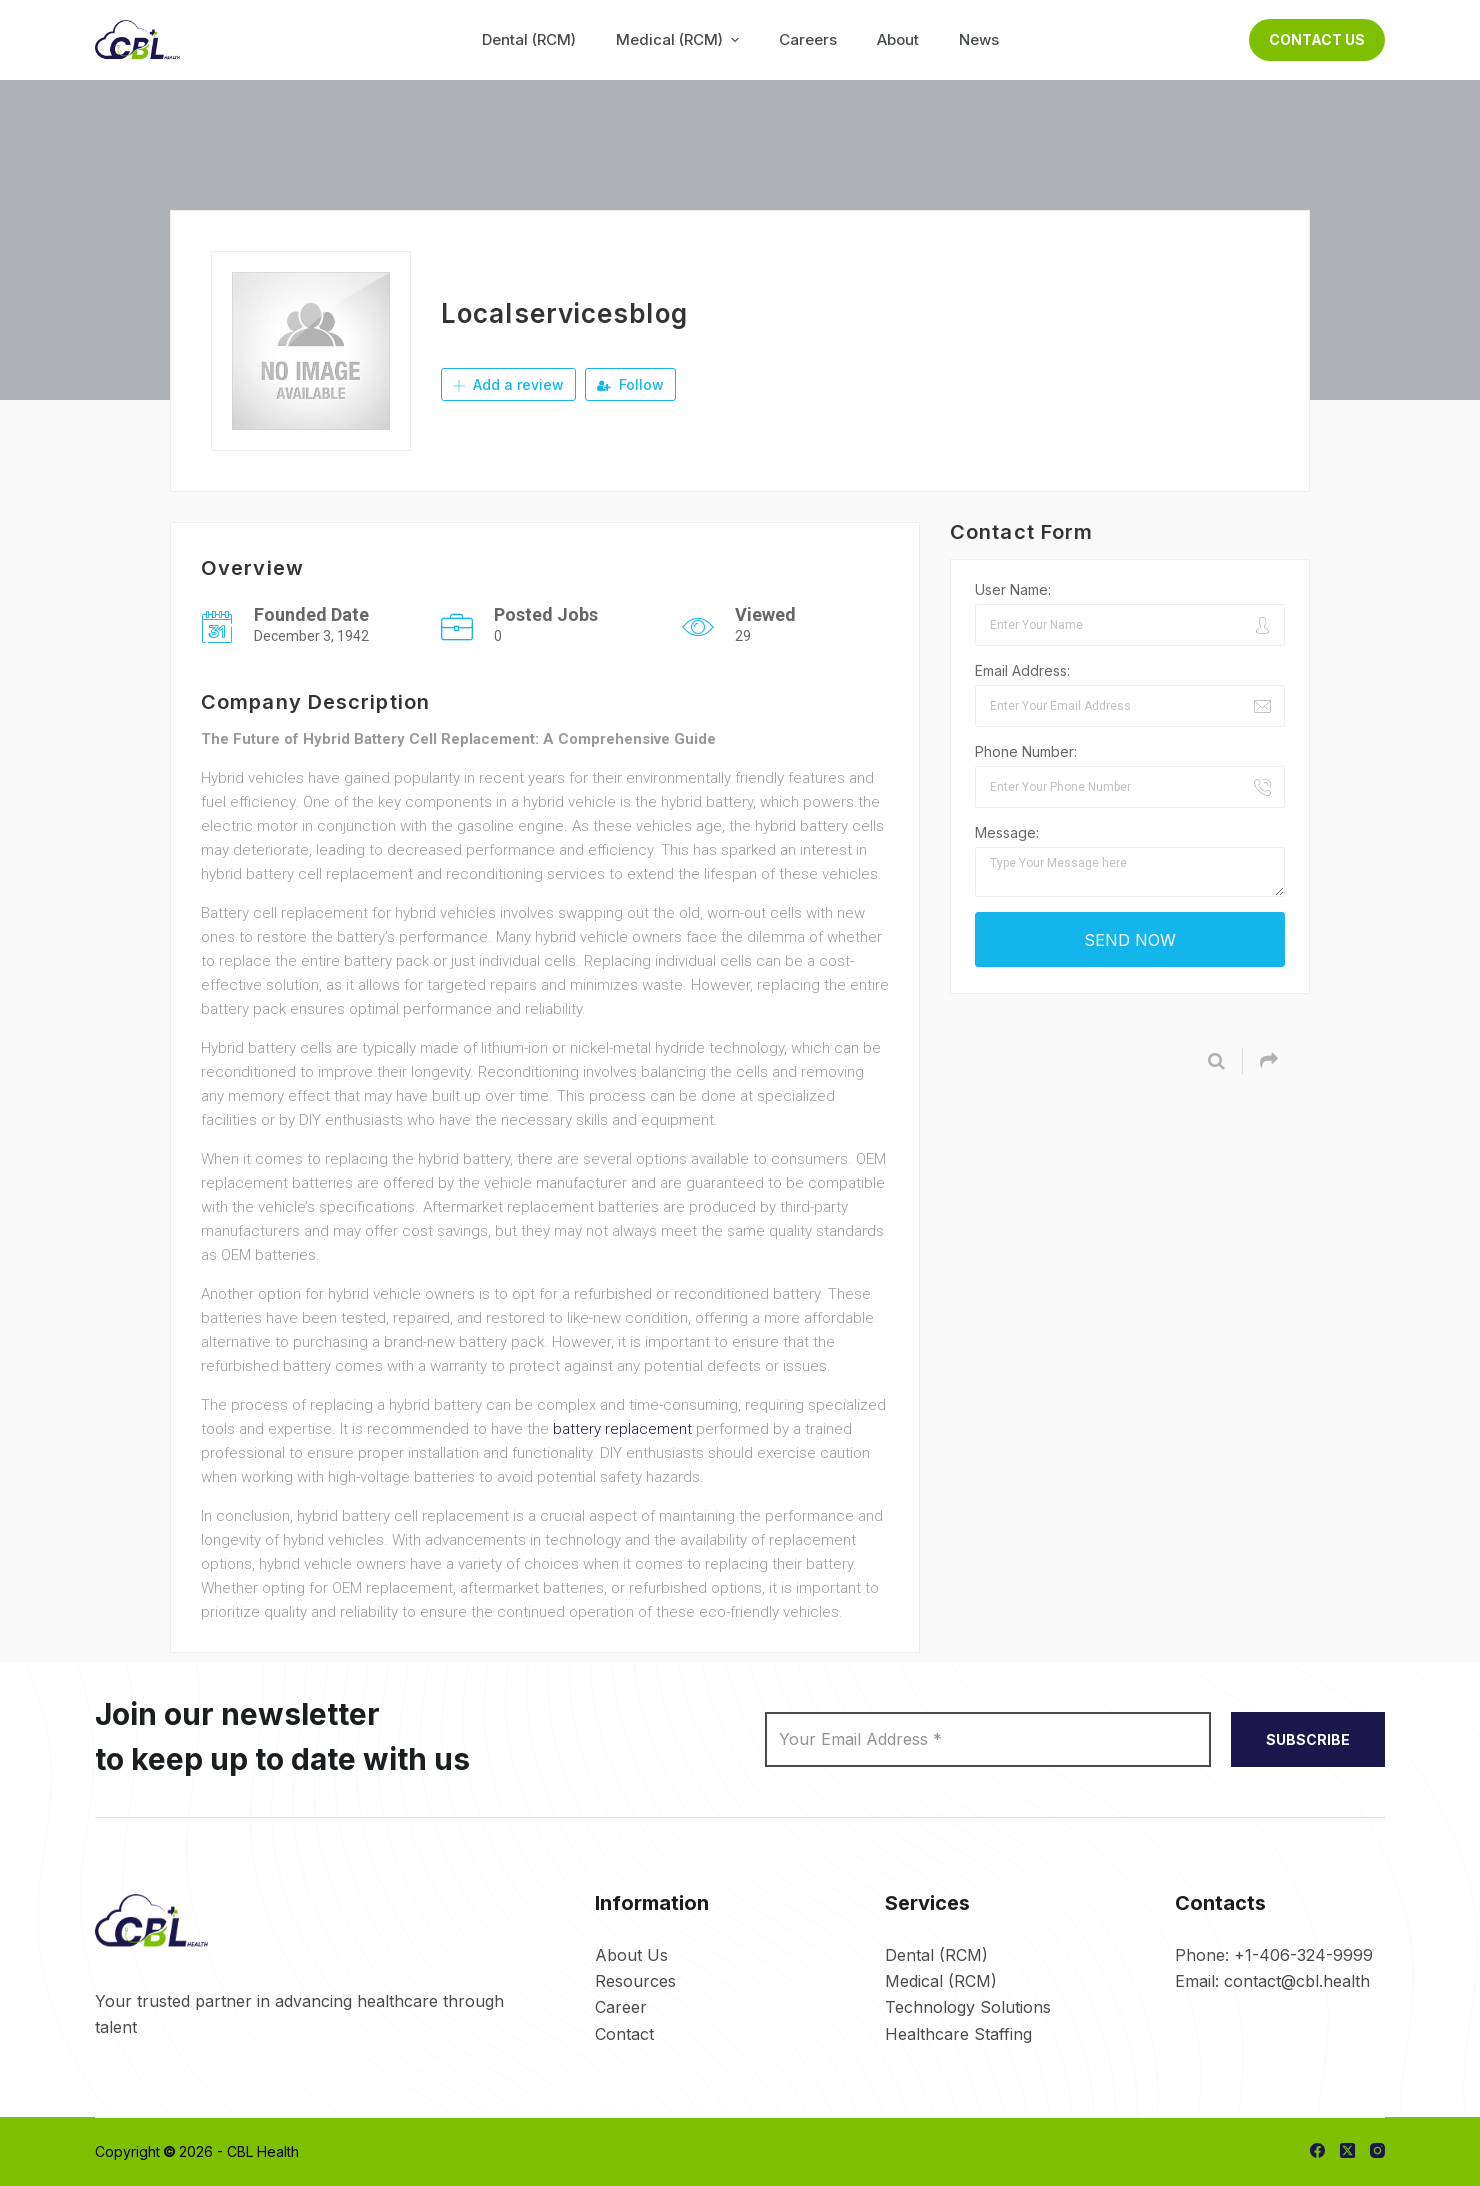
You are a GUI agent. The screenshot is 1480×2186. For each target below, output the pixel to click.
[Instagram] (1377, 2150)
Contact (624, 2034)
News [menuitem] (979, 39)
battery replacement (622, 1429)
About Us (631, 1955)
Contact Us (1317, 39)
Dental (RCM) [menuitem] (529, 39)
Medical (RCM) (941, 1981)
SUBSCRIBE (1308, 1739)
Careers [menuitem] (808, 39)
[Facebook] (1317, 2150)
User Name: (1013, 589)
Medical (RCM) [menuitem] (680, 39)
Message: (1007, 832)
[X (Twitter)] (1347, 2150)
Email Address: (1022, 670)
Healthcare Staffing (958, 2034)
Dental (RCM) (936, 1955)
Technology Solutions (968, 2007)
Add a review (508, 384)
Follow (630, 384)
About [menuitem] (898, 39)
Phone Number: (1026, 751)
